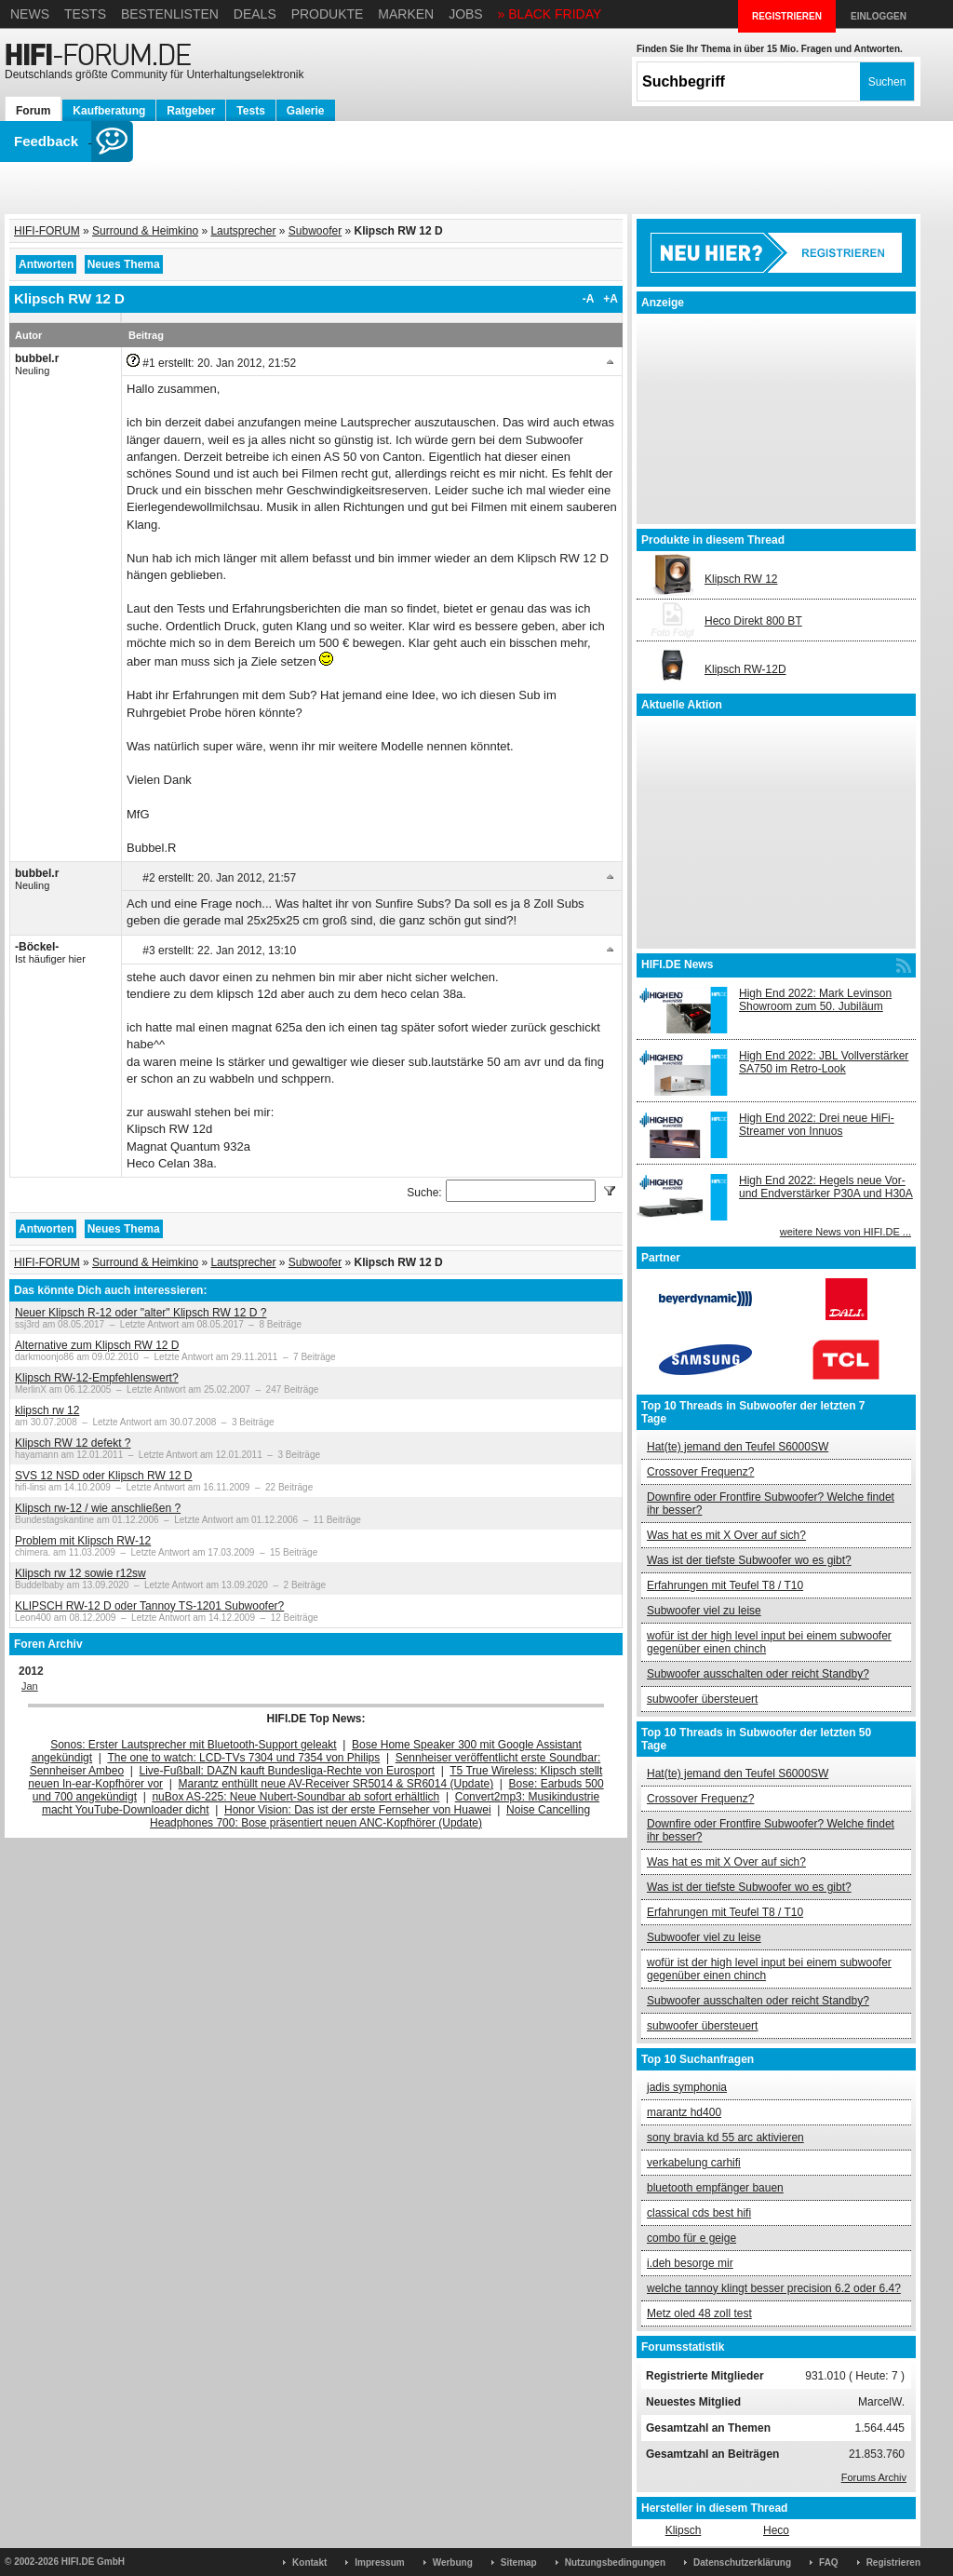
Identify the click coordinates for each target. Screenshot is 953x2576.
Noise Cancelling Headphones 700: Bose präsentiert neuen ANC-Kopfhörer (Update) (370, 1816)
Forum (33, 110)
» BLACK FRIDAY (550, 14)
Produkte (327, 14)
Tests (85, 14)
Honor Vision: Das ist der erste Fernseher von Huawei (357, 1809)
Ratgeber (191, 110)
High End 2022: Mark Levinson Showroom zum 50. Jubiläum (815, 1000)
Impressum (379, 2562)
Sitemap (519, 2562)
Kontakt (309, 2562)
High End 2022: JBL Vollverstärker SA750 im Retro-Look (823, 1062)
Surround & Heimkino (145, 230)
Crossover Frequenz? (700, 1471)
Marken (406, 14)
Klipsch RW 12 (741, 579)
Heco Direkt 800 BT (753, 620)
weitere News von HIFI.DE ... (845, 1231)
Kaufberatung (109, 110)
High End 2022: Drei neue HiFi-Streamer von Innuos (816, 1125)
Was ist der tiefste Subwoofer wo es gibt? (749, 1560)
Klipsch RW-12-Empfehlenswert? (97, 1377)
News (29, 14)
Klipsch (683, 2530)
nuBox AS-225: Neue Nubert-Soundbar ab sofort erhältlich (295, 1796)
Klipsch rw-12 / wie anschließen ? (98, 1508)
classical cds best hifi (699, 2212)
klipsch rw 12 (47, 1410)
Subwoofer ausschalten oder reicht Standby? (758, 1673)
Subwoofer (315, 230)
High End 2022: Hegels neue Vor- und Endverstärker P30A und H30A (826, 1187)
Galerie (306, 110)
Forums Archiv (873, 2477)
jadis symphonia (687, 2087)
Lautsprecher (242, 230)
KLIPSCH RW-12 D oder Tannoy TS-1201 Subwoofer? (149, 1605)
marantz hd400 (684, 2112)
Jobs (466, 14)
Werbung (453, 2562)
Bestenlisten (170, 14)
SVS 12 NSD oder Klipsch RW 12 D (104, 1475)
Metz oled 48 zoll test (699, 2313)
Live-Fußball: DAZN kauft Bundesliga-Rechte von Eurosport (287, 1770)
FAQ (829, 2562)
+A (610, 298)
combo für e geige (691, 2238)
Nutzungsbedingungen (615, 2562)
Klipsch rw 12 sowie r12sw (80, 1573)
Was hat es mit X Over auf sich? (726, 1535)
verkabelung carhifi (694, 2162)
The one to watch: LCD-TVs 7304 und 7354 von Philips (243, 1757)
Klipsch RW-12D (745, 669)
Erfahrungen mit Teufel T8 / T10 (725, 1585)
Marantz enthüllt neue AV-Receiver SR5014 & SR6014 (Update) (336, 1783)
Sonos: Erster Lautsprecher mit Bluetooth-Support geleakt (193, 1744)
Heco (776, 2530)
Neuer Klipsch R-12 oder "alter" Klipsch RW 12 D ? (140, 1312)
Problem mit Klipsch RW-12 (83, 1540)
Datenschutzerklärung (742, 2562)
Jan (29, 1686)
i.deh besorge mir (690, 2263)
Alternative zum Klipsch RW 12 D (97, 1345)
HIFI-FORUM (47, 230)
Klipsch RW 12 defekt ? (73, 1443)
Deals (255, 14)
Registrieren (893, 2562)
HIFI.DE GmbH (93, 2561)
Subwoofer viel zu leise (704, 1610)
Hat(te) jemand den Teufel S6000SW (737, 1446)
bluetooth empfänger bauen (715, 2187)
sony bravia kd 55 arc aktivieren (725, 2137)
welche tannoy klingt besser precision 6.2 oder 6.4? (774, 2288)
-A (589, 298)
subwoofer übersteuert (702, 1699)
